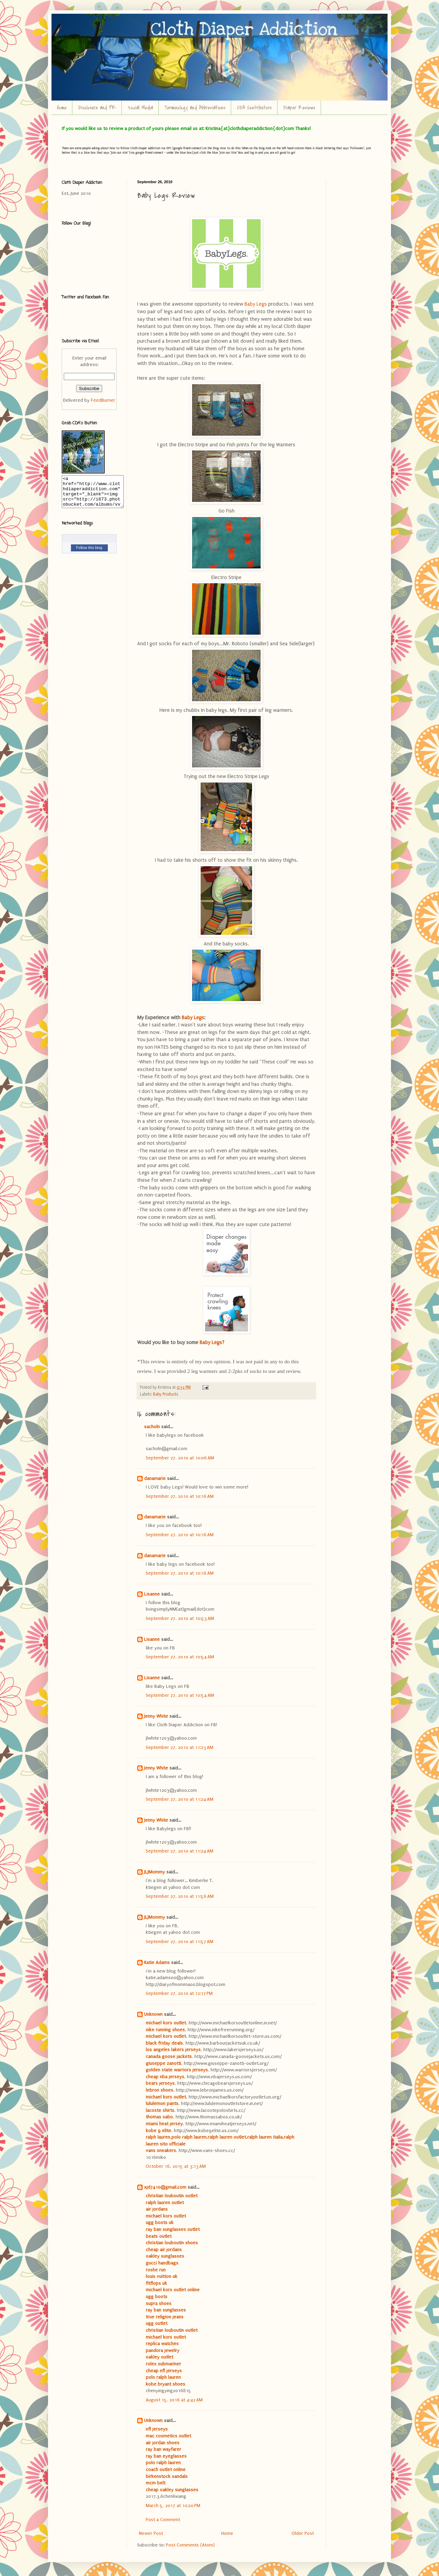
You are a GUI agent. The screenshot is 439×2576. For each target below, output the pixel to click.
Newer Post (151, 2533)
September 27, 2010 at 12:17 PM (179, 1993)
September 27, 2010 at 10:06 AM (180, 1457)
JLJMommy (154, 1871)
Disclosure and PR (97, 107)
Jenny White (156, 1716)
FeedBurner (103, 400)
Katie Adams (157, 1962)
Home (62, 107)
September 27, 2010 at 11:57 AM (179, 1941)
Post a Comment (163, 2519)
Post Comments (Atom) (190, 2545)
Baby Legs (256, 304)
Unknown (153, 2014)
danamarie (155, 1478)
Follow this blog (89, 554)
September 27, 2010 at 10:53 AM (180, 1618)
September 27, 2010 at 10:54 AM (180, 1656)
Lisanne (152, 1594)
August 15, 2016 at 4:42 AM (174, 2399)
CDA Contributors (254, 107)
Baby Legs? (212, 1342)
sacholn (152, 1426)
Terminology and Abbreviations (195, 107)
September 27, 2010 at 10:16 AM (180, 1496)
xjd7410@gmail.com (165, 2187)
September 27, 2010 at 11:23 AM (179, 1747)
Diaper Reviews (299, 107)
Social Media (140, 107)
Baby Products (165, 1394)
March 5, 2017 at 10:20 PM (173, 2505)
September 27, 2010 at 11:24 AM (179, 1799)
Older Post (303, 2533)
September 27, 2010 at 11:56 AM (180, 1896)
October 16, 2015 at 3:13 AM (176, 2166)
